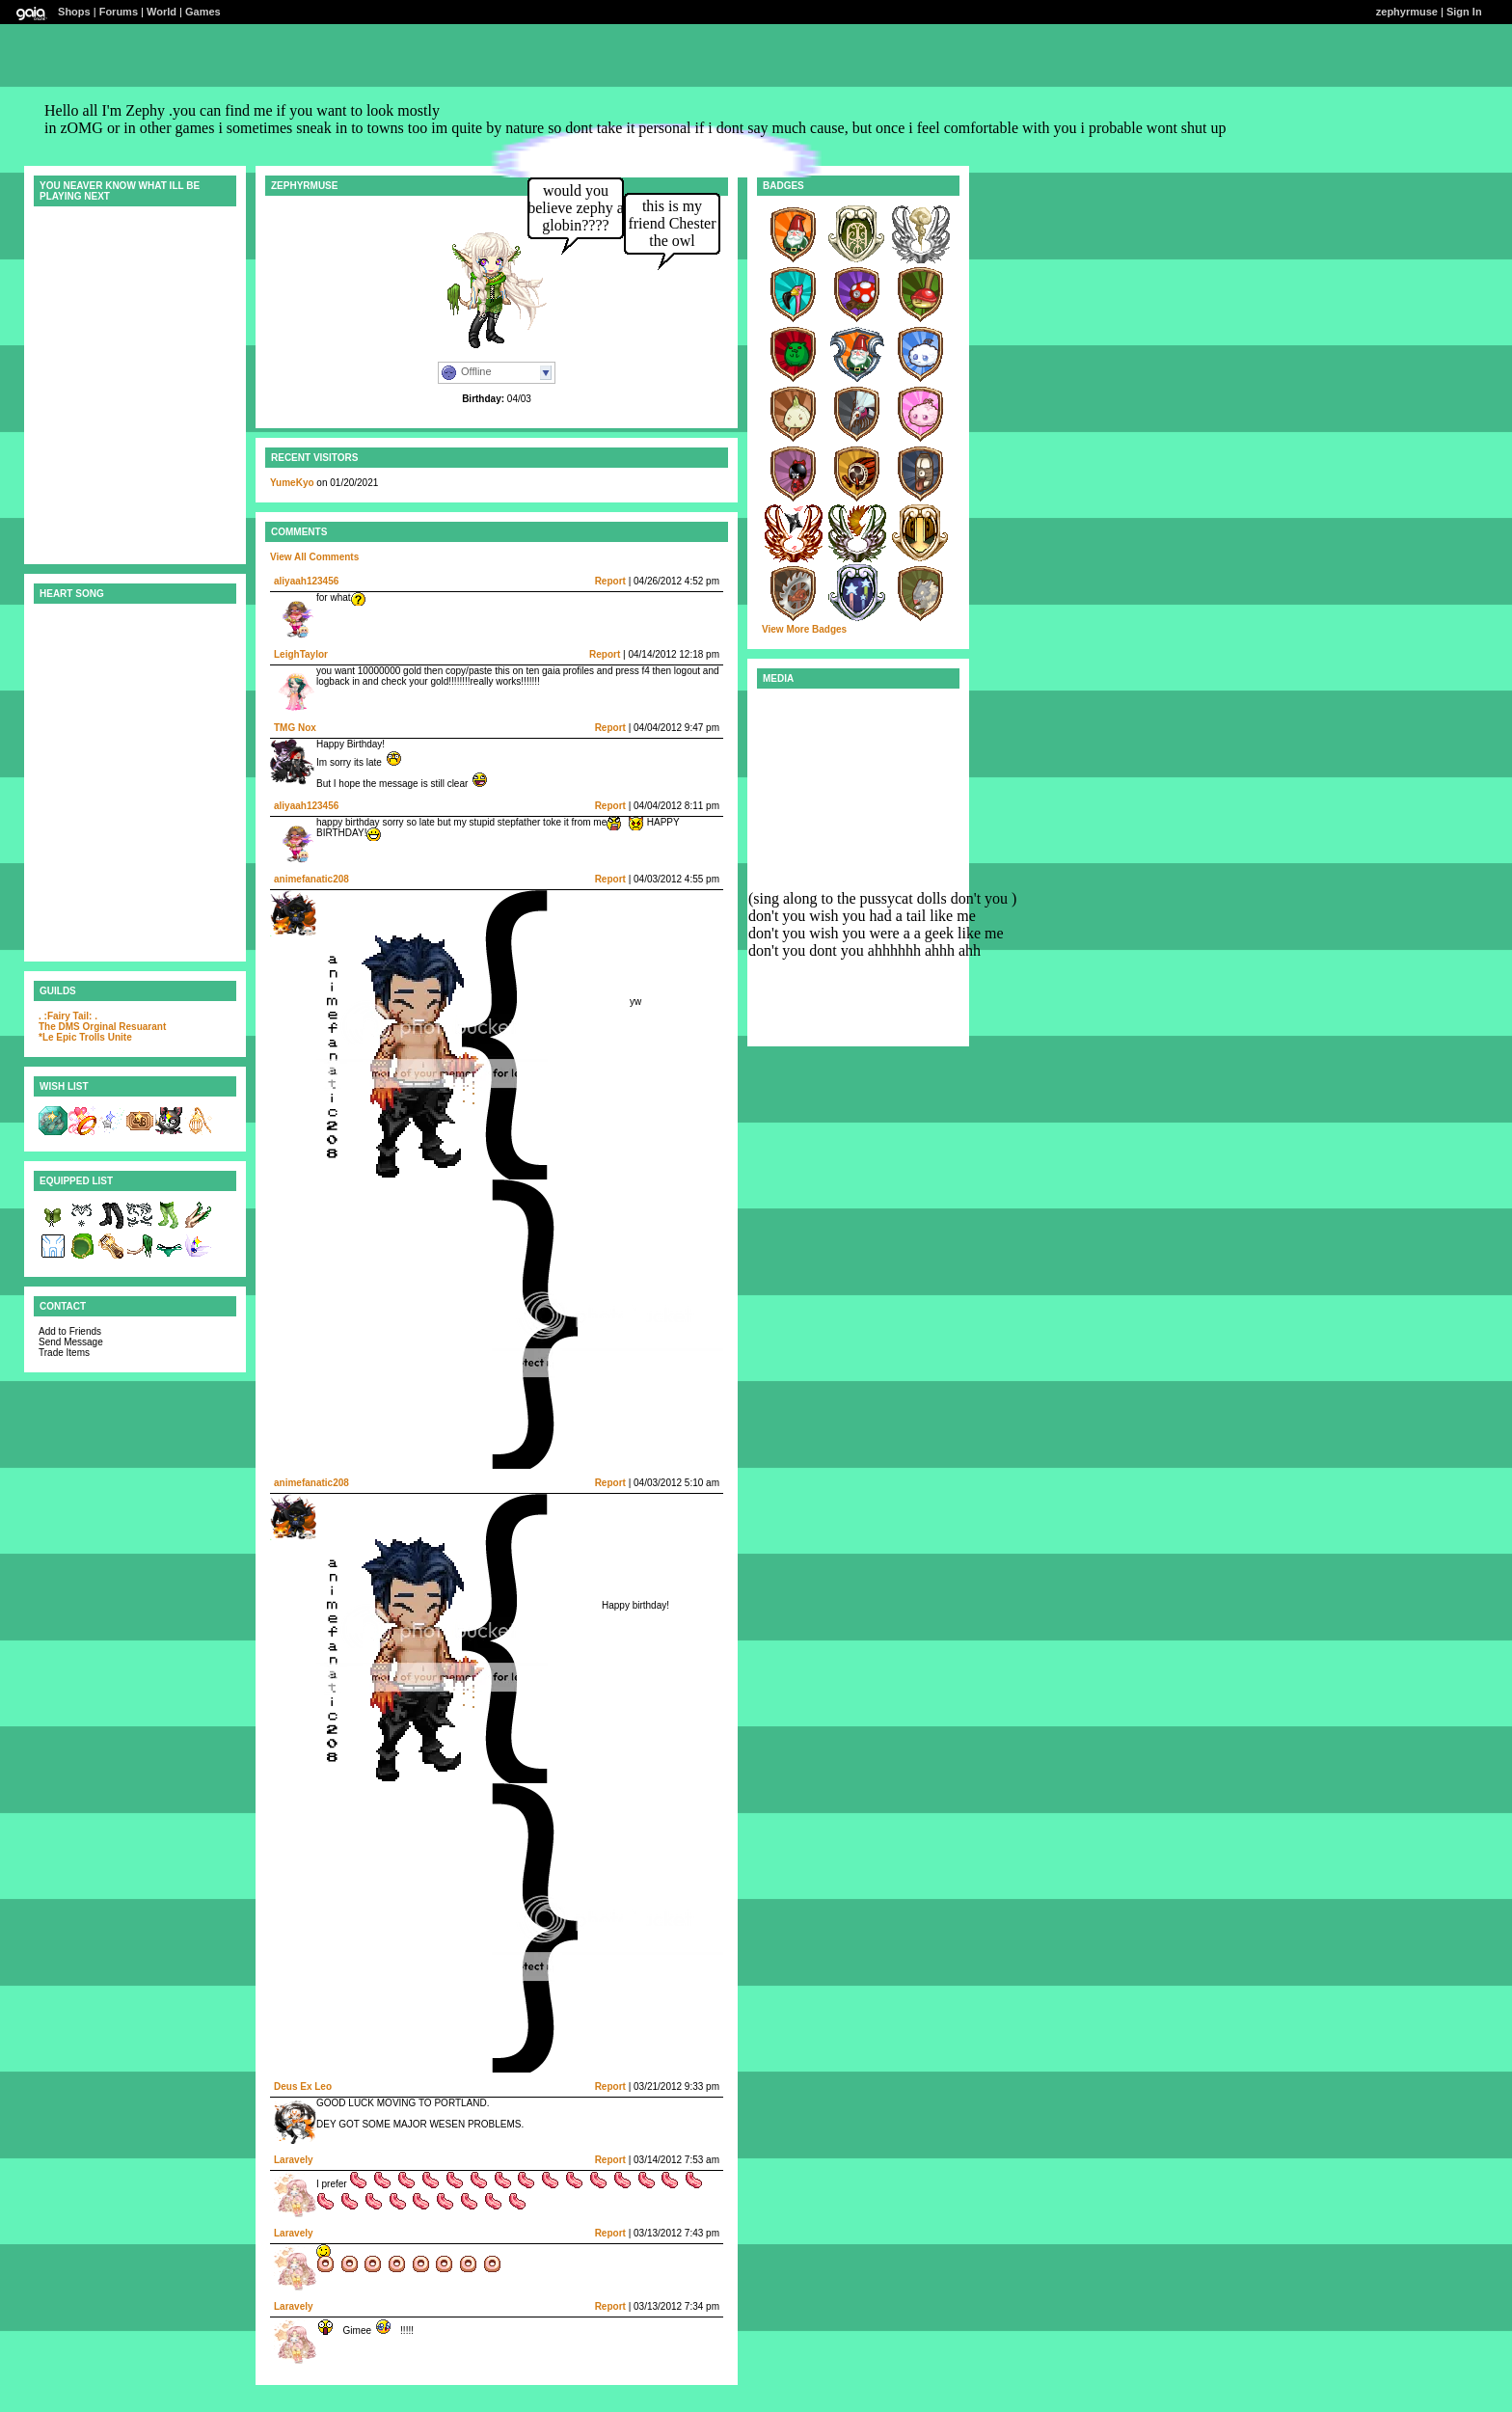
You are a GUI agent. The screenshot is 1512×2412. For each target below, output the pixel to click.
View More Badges (804, 629)
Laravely (293, 2160)
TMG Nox (295, 727)
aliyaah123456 (306, 581)
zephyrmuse (1407, 11)
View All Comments (314, 557)
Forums (118, 11)
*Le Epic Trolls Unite (85, 1037)
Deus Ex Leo (303, 2086)
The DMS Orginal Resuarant (102, 1026)
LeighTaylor (301, 654)
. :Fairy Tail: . (68, 1016)
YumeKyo (292, 482)
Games (203, 11)
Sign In (1464, 11)
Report (610, 581)
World (161, 11)
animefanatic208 (311, 879)
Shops (74, 11)
